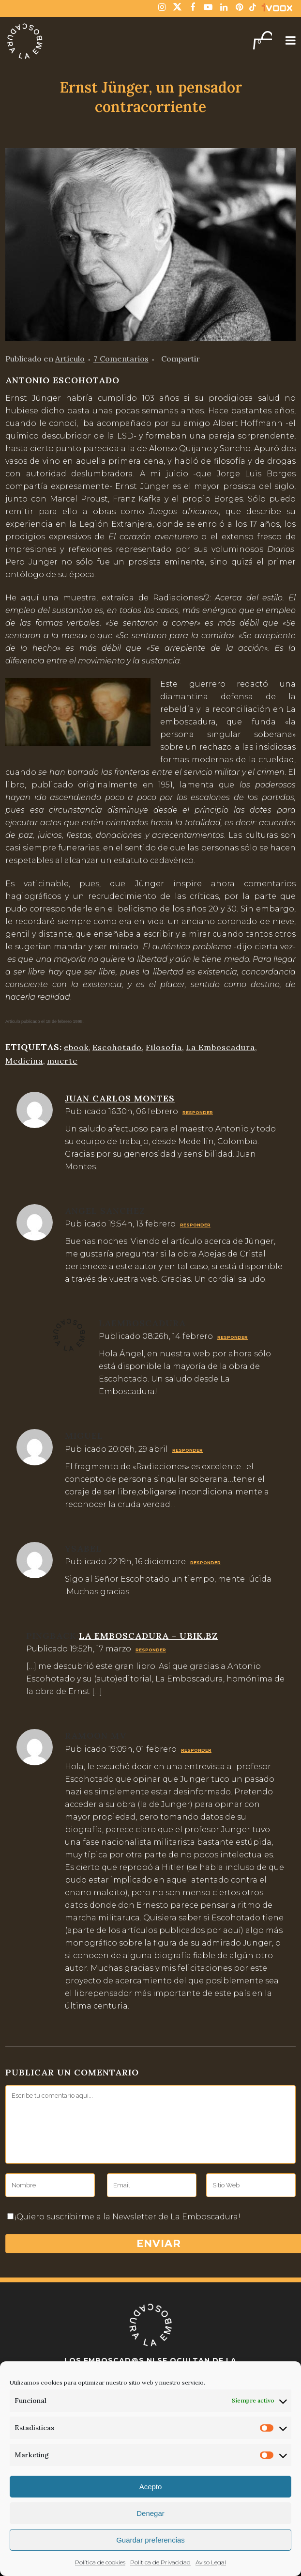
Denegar (150, 2513)
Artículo (70, 358)
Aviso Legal (211, 2562)
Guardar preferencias (150, 2540)
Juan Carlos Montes (120, 1098)
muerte (62, 1061)
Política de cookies (100, 2562)
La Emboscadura (220, 1047)
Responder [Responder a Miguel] (187, 1450)
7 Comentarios (121, 358)
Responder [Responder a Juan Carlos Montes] (197, 1112)
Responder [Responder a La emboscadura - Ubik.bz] (150, 1649)
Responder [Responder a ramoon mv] (196, 1750)
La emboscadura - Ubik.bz (148, 1635)
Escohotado (117, 1047)
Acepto (150, 2486)
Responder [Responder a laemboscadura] (232, 1337)
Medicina (24, 1061)
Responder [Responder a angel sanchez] (195, 1224)
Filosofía (164, 1047)
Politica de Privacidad (160, 2562)
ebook (76, 1047)
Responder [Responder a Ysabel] (205, 1562)
